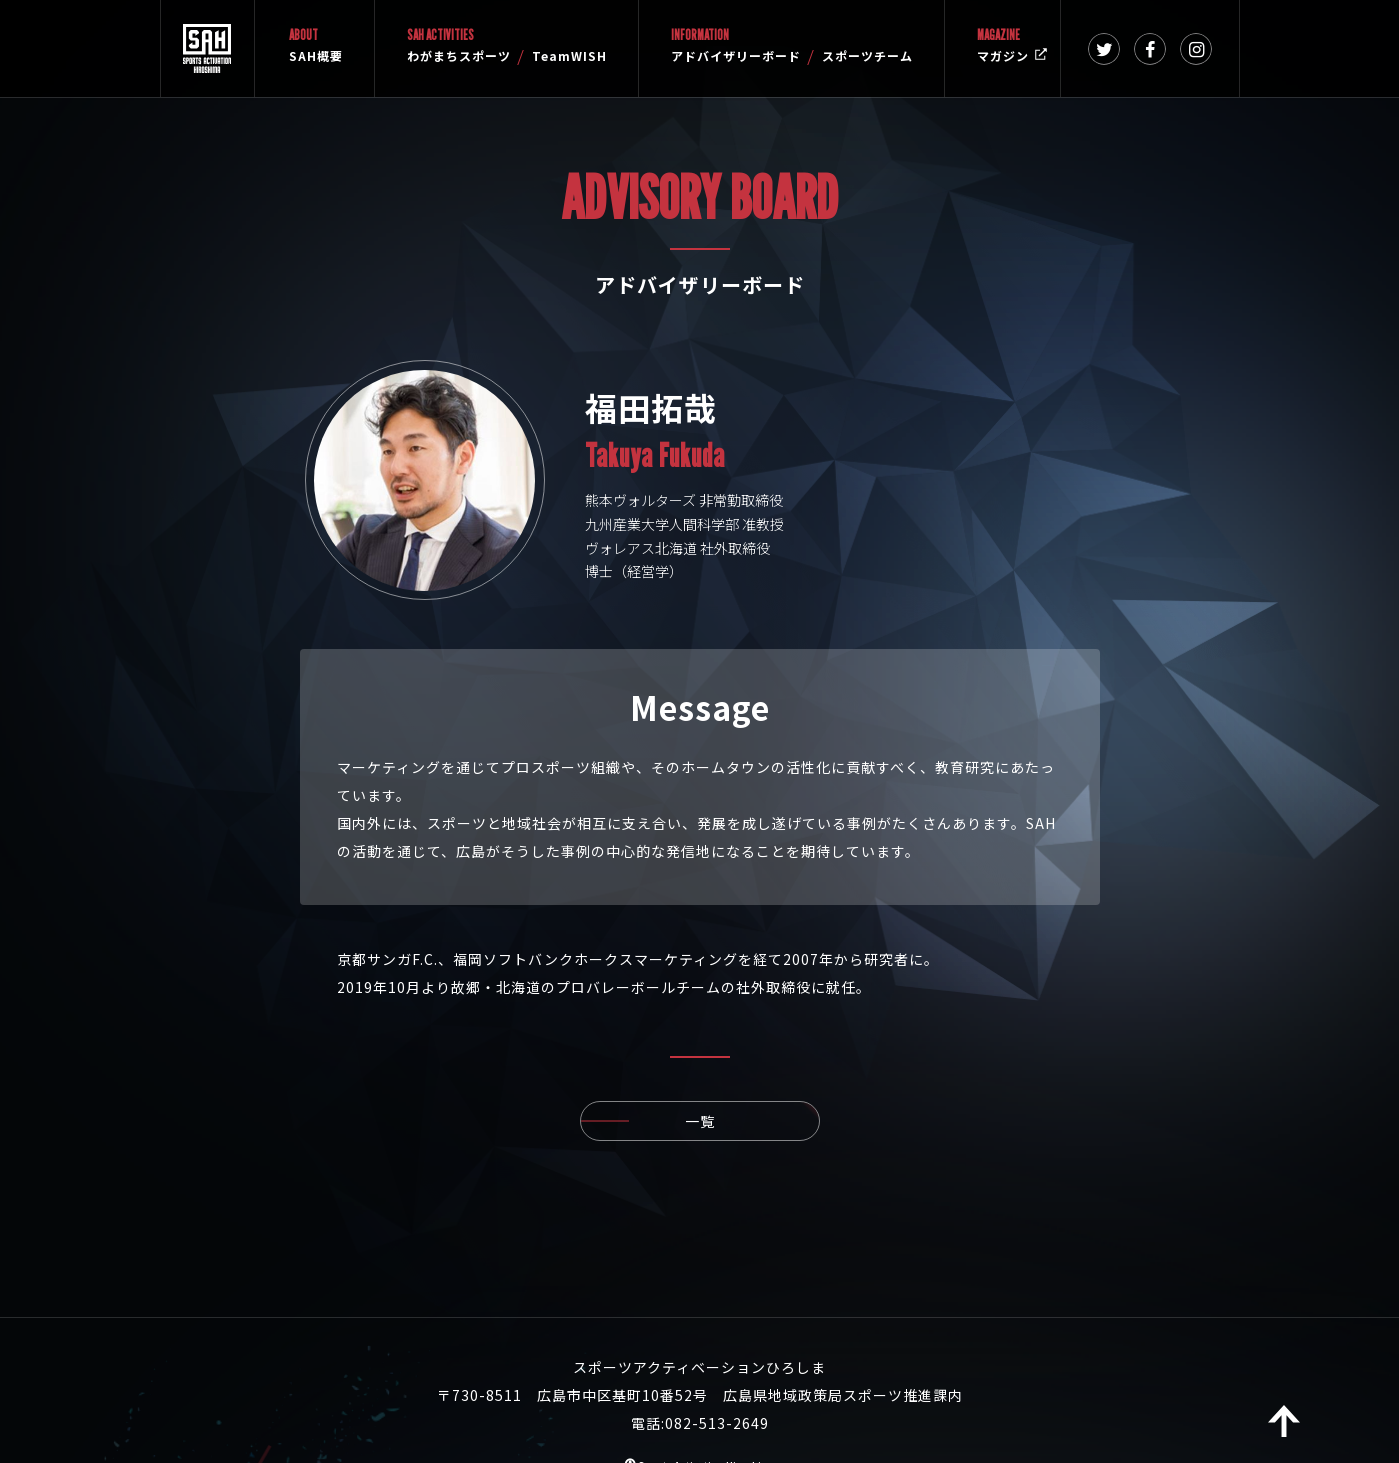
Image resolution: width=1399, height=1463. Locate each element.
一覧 (752, 1121)
